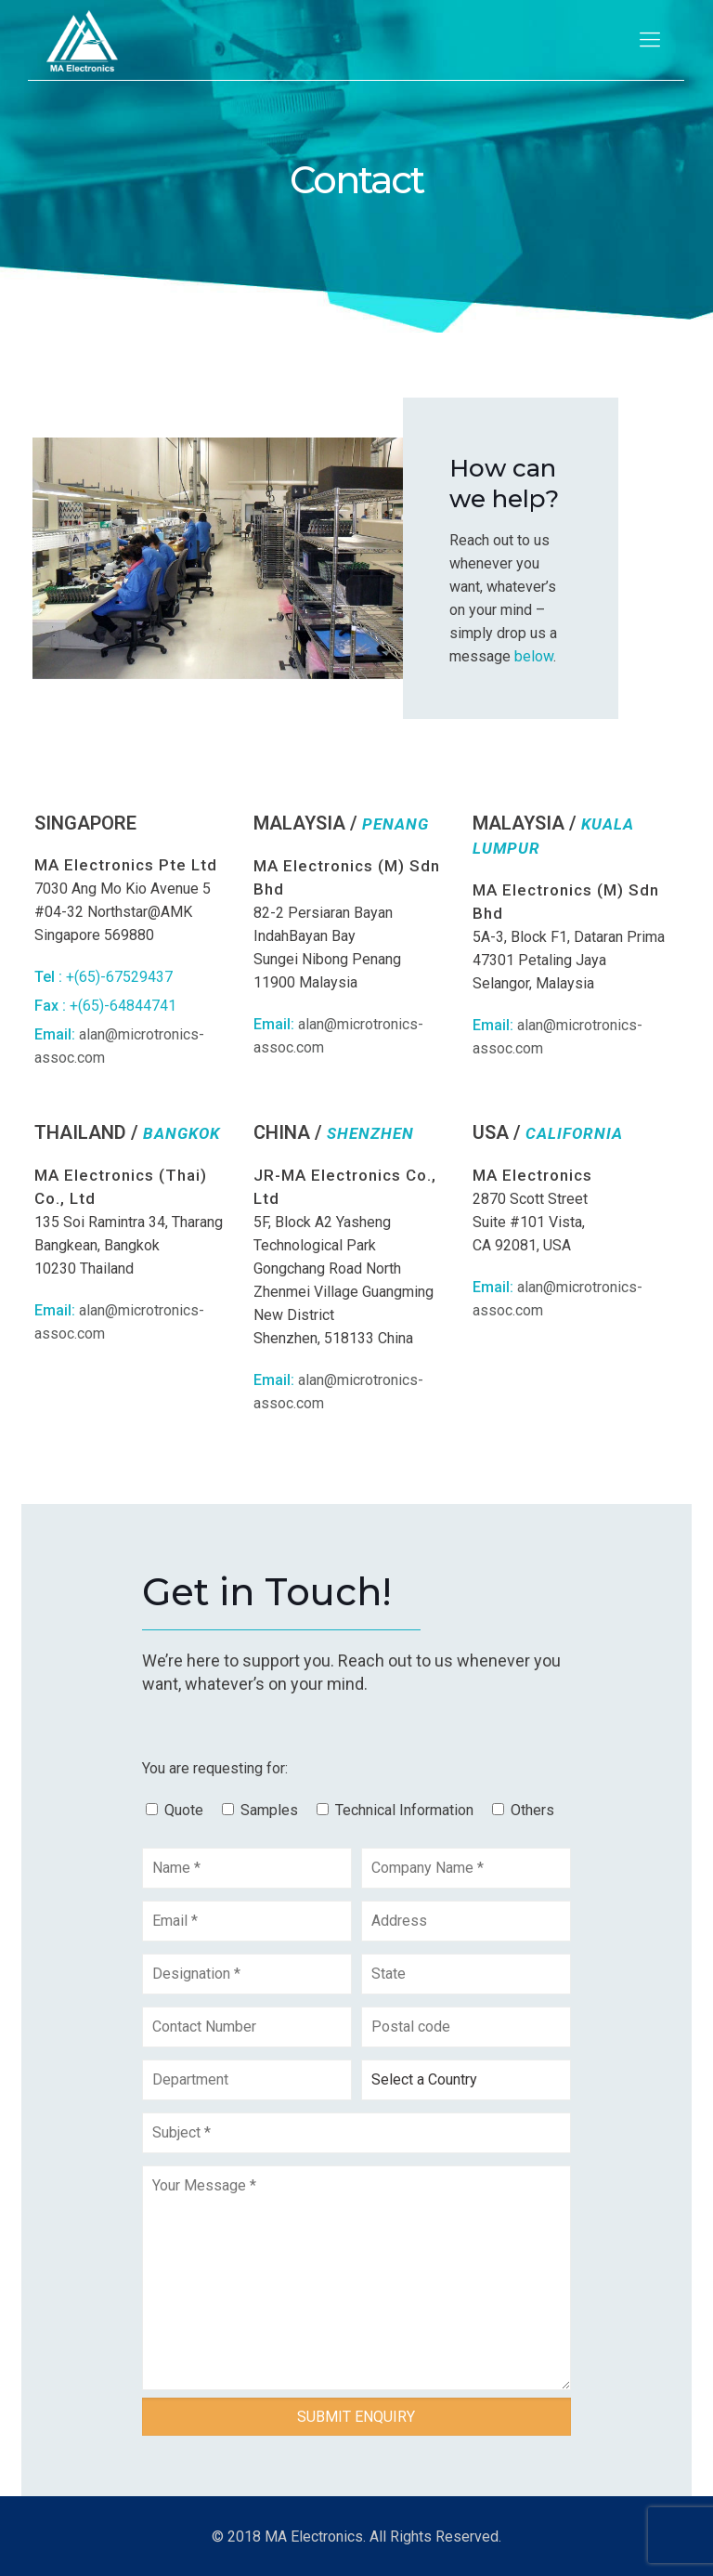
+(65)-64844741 (123, 1005)
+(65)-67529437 (119, 977)
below (533, 656)
